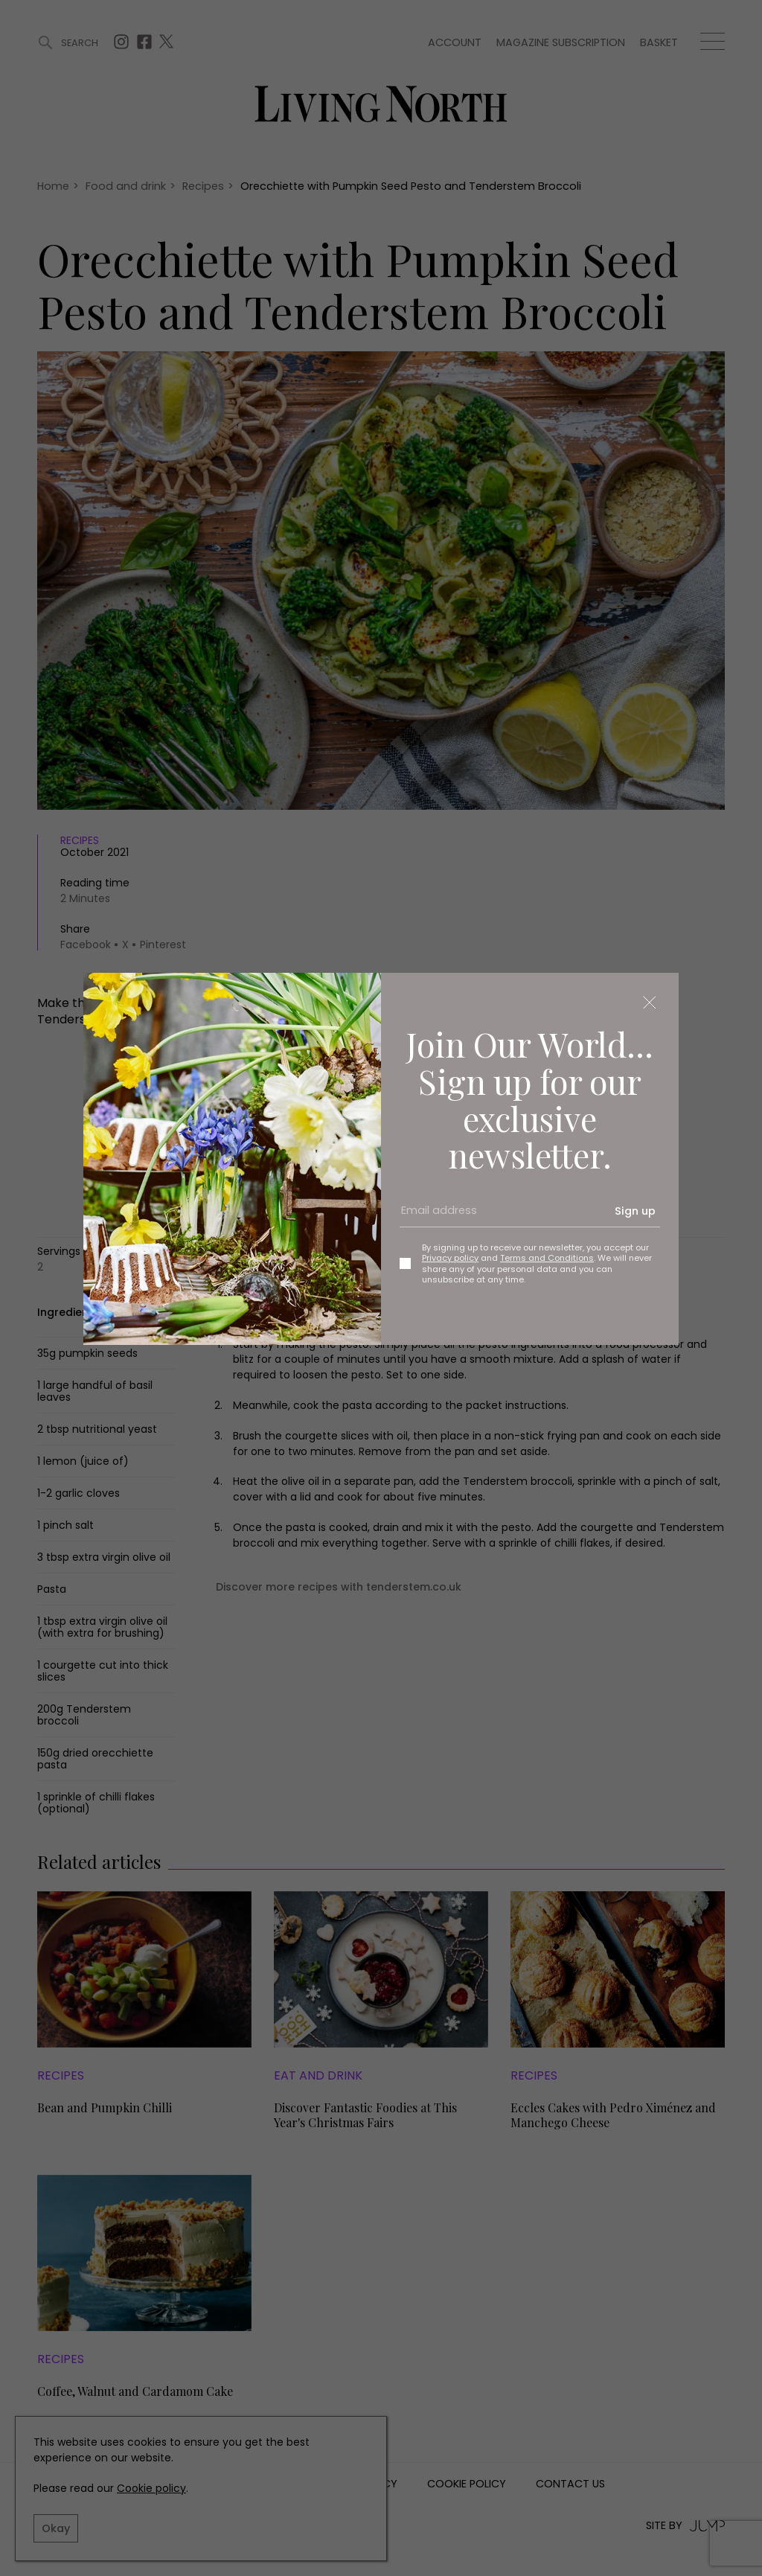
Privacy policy (450, 1258)
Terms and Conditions (547, 1258)
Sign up (635, 1211)
